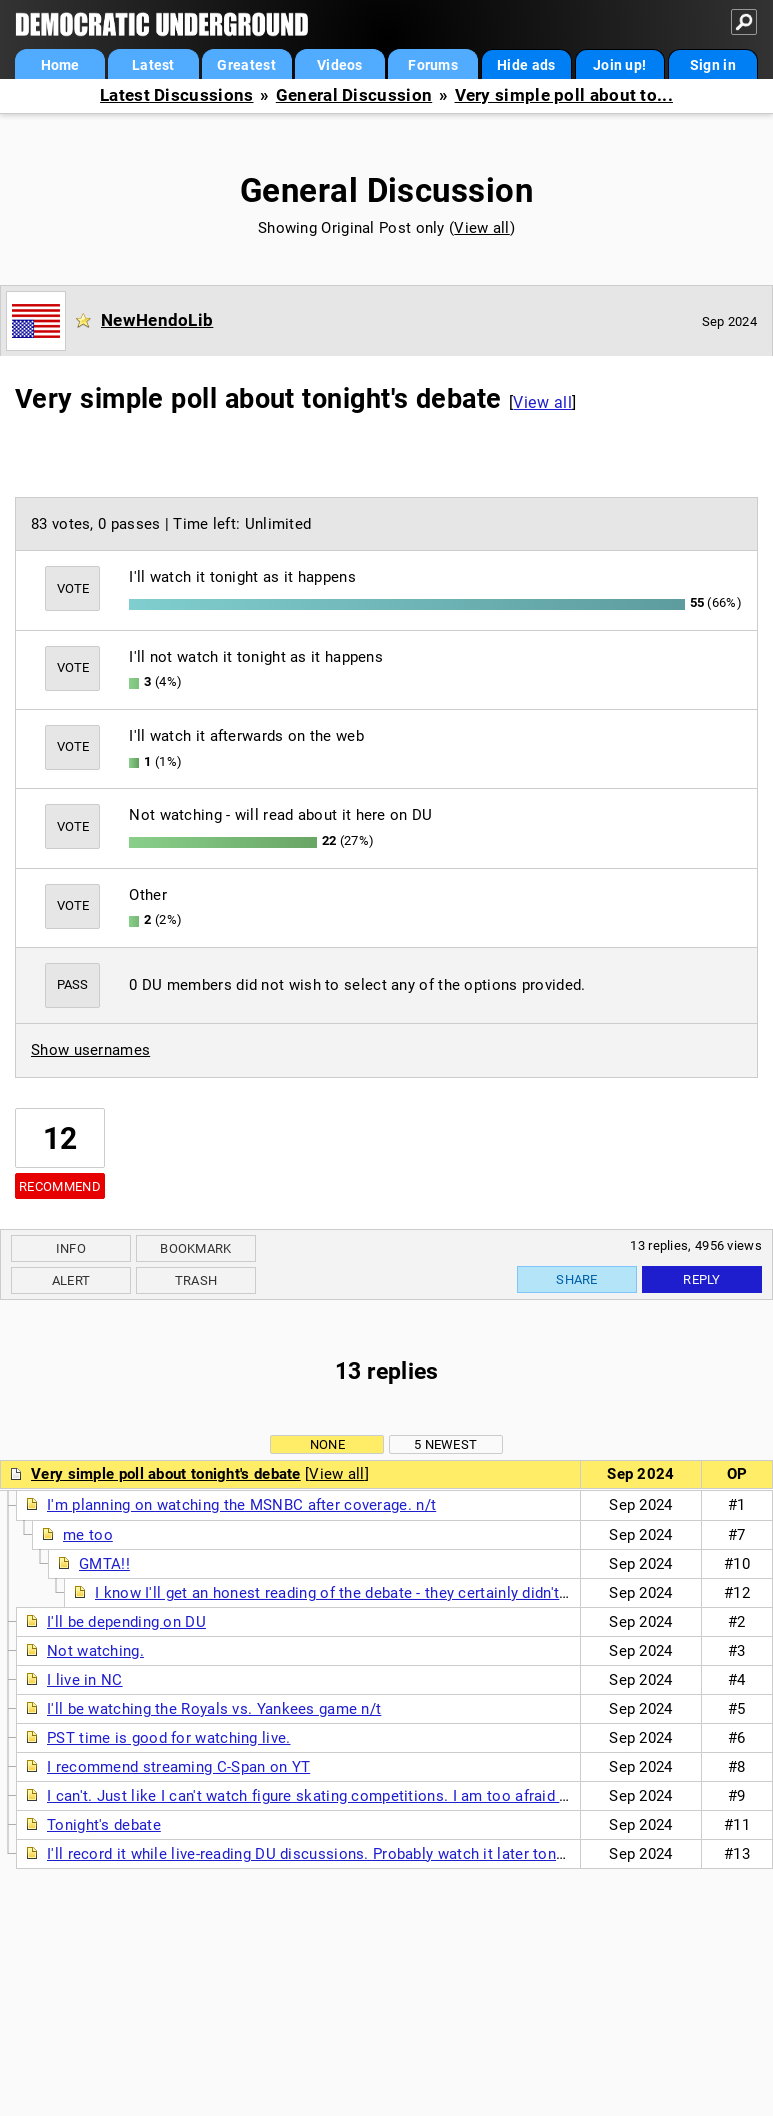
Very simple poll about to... (564, 95)
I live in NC (85, 1680)
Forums (433, 65)
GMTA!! (104, 1564)
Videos (340, 65)
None (327, 1444)
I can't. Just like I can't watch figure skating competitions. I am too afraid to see (325, 1796)
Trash (196, 1280)
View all (481, 228)
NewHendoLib (157, 320)
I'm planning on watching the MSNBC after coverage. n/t (241, 1505)
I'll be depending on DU (126, 1622)
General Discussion (354, 95)
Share (577, 1279)
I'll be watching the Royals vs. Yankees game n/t (214, 1709)
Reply (702, 1279)
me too (88, 1535)
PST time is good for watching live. (169, 1738)
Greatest (246, 65)
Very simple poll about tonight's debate (166, 1474)
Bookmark (195, 1248)
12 (60, 1138)
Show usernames (90, 1050)
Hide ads (526, 65)
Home (60, 65)
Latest (153, 65)
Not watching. (95, 1651)
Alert (71, 1280)
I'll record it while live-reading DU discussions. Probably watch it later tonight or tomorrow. (362, 1854)
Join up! (619, 65)
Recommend (60, 1186)
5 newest (445, 1444)
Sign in (713, 65)
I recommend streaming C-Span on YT (178, 1767)
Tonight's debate (104, 1825)
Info (71, 1248)
